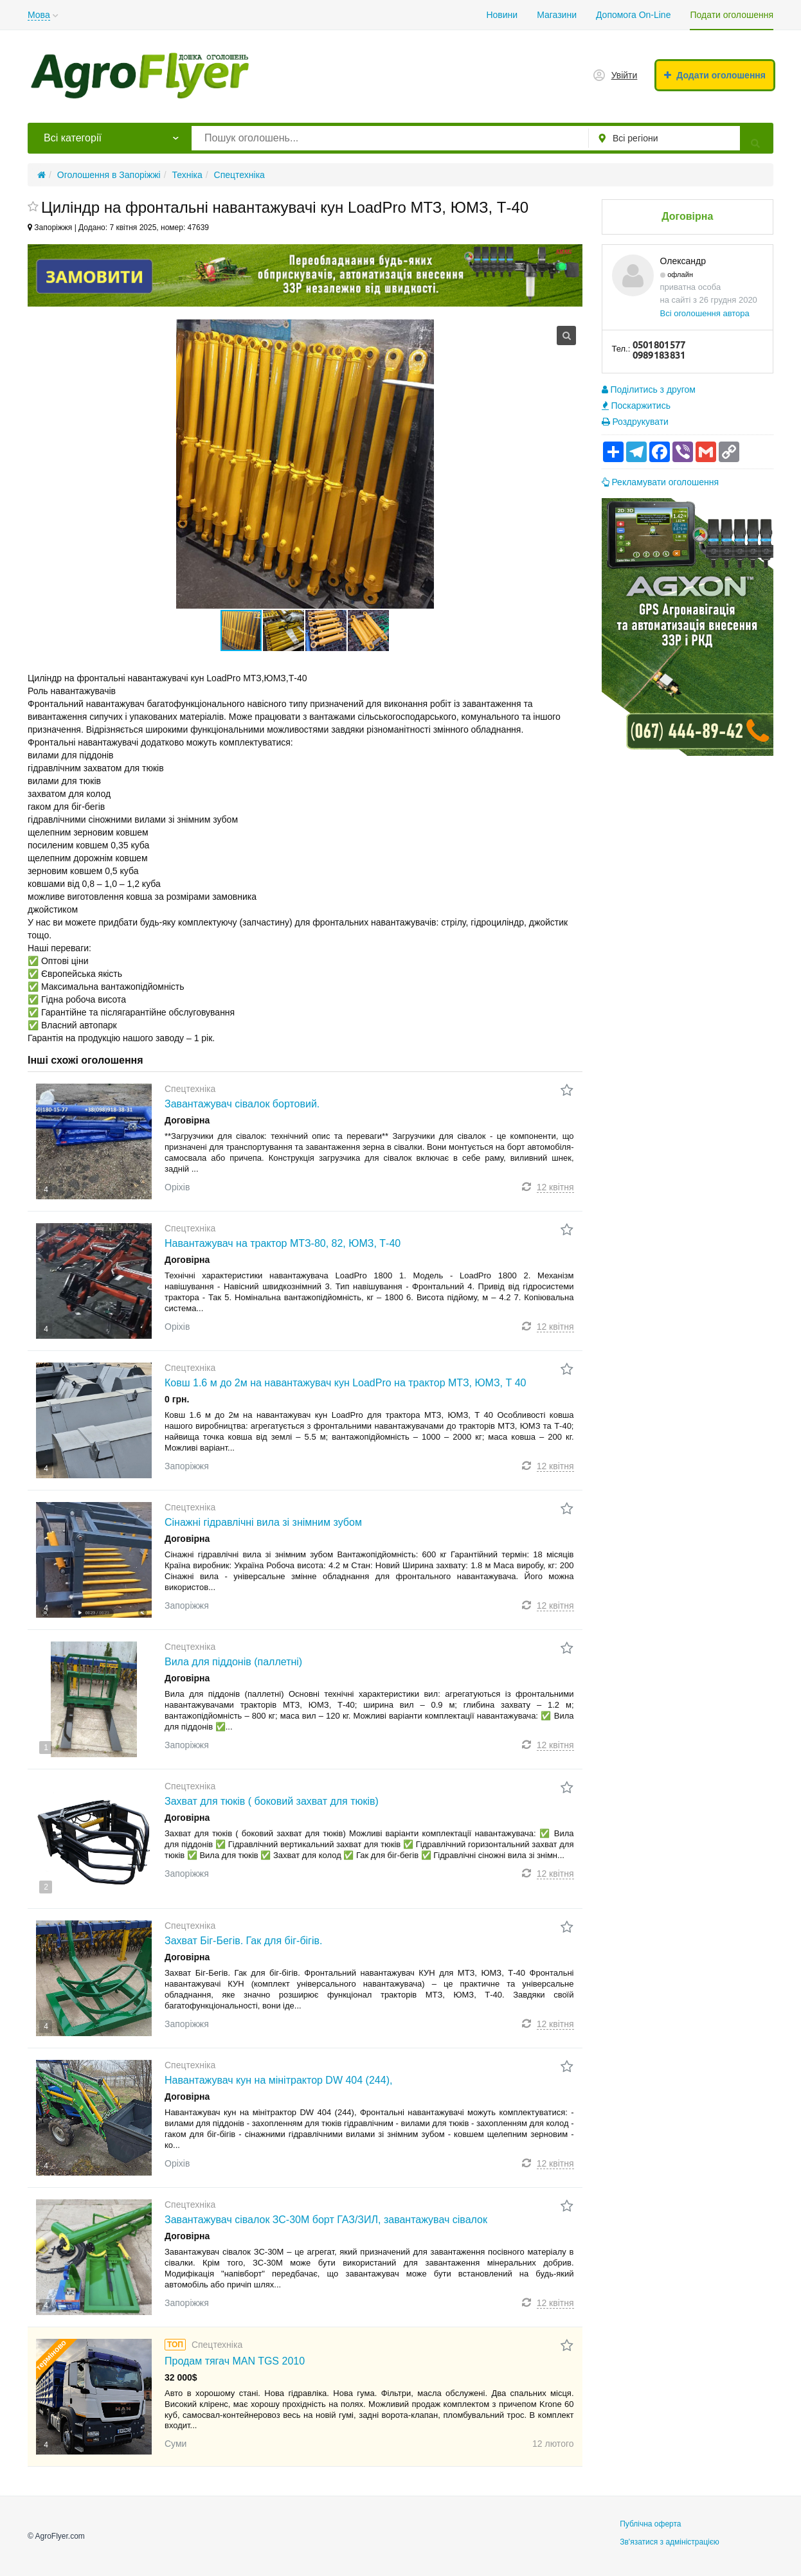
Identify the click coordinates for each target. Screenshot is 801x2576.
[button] (284, 630)
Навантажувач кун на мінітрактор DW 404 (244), (278, 2080)
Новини (502, 15)
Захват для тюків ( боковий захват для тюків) (272, 1801)
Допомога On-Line (633, 15)
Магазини (557, 15)
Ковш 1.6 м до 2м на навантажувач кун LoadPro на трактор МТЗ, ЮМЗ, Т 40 (345, 1382)
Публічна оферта (650, 2523)
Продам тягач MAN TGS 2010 (235, 2361)
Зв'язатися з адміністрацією (669, 2541)
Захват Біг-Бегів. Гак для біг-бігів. (243, 1940)
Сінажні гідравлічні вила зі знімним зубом (263, 1522)
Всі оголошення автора (705, 313)
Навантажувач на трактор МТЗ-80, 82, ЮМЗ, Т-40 (283, 1243)
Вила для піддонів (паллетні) (233, 1661)
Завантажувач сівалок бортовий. (242, 1103)
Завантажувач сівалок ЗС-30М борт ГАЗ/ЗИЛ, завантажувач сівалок (326, 2219)
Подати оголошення (731, 15)
